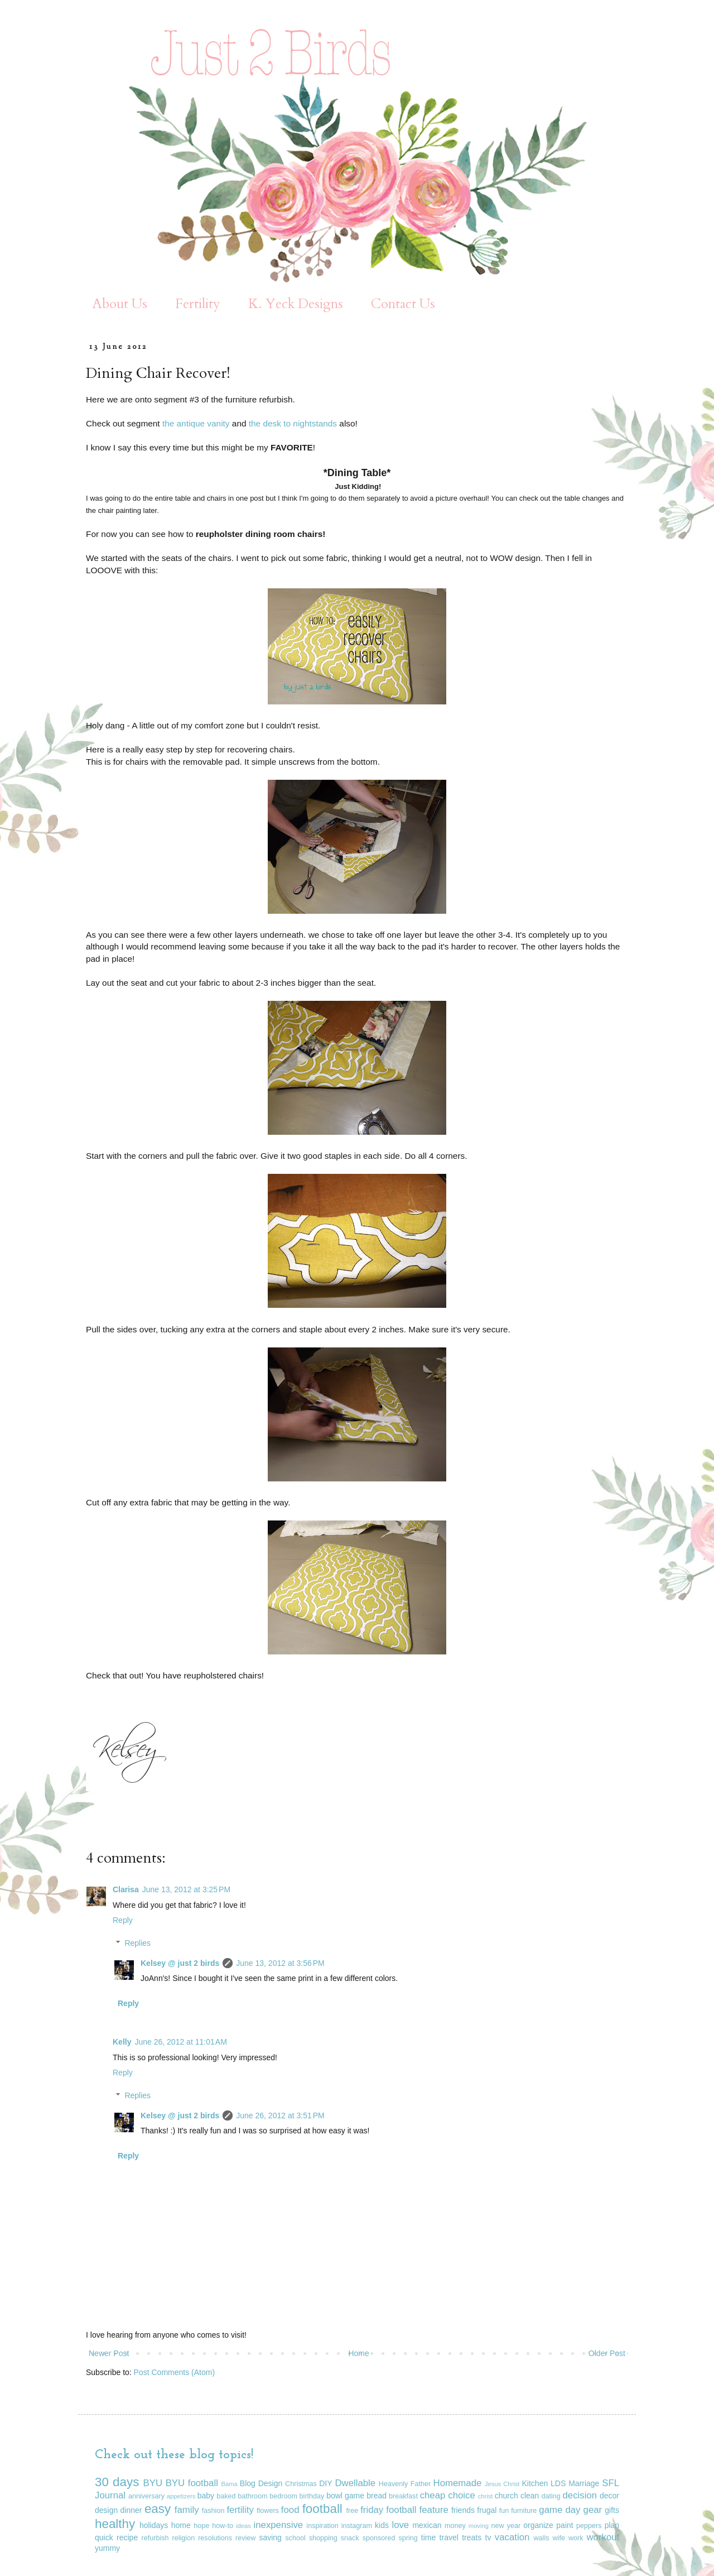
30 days (117, 2482)
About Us (119, 304)
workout (602, 2537)
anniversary (146, 2496)
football (322, 2509)
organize (538, 2525)
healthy (115, 2524)
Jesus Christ (502, 2484)
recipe (127, 2537)
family (187, 2510)
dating (550, 2496)
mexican (426, 2525)
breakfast (403, 2496)
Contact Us (403, 304)
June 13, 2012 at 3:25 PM (186, 1889)
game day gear (570, 2510)
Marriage (583, 2483)
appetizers (181, 2496)
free (352, 2511)
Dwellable (355, 2483)
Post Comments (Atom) (174, 2372)
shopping (323, 2538)
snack (350, 2538)
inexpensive (278, 2525)
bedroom (283, 2496)
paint (564, 2525)
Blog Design (261, 2483)
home (181, 2525)
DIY (325, 2483)
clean (529, 2495)
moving (479, 2525)
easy (157, 2509)
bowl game (345, 2495)
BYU (153, 2483)
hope (201, 2526)
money (455, 2526)
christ (485, 2496)
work (575, 2538)
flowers (268, 2511)
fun (504, 2511)
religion (183, 2538)
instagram (356, 2526)
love (400, 2525)
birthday (312, 2496)
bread (376, 2495)
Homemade (457, 2483)
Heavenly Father (405, 2484)
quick (104, 2537)
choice (461, 2495)
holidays (153, 2525)
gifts (612, 2510)
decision (580, 2495)
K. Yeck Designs (295, 304)
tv (488, 2537)
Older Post (606, 2353)
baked (225, 2496)
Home (358, 2353)
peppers (589, 2526)
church (506, 2495)
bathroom (252, 2496)
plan (612, 2525)
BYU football (192, 2483)
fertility (239, 2510)
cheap (433, 2495)
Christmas (301, 2484)
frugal (486, 2510)
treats (471, 2537)
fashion (213, 2511)
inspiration (322, 2526)
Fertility (197, 304)
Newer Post (109, 2353)
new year (506, 2526)
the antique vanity (196, 423)
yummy (107, 2548)
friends (463, 2510)
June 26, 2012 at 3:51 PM (280, 2115)
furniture (524, 2511)
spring (407, 2538)
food (290, 2510)
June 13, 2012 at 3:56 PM (280, 1963)
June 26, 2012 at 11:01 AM (180, 2041)
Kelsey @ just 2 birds (180, 1963)
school (295, 2538)
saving (270, 2537)
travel (449, 2537)
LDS (558, 2483)
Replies (137, 1943)
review (245, 2538)
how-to (222, 2526)
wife (559, 2538)
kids (382, 2525)
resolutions (215, 2538)
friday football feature (404, 2510)
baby (205, 2495)
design (106, 2510)
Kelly (122, 2041)
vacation (512, 2537)
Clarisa (126, 1889)
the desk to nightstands (293, 423)
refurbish (155, 2538)
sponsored (379, 2538)
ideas (243, 2525)
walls (541, 2538)
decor (609, 2495)
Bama (229, 2484)
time (428, 2537)
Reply (123, 1920)
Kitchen (535, 2483)
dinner (131, 2510)
